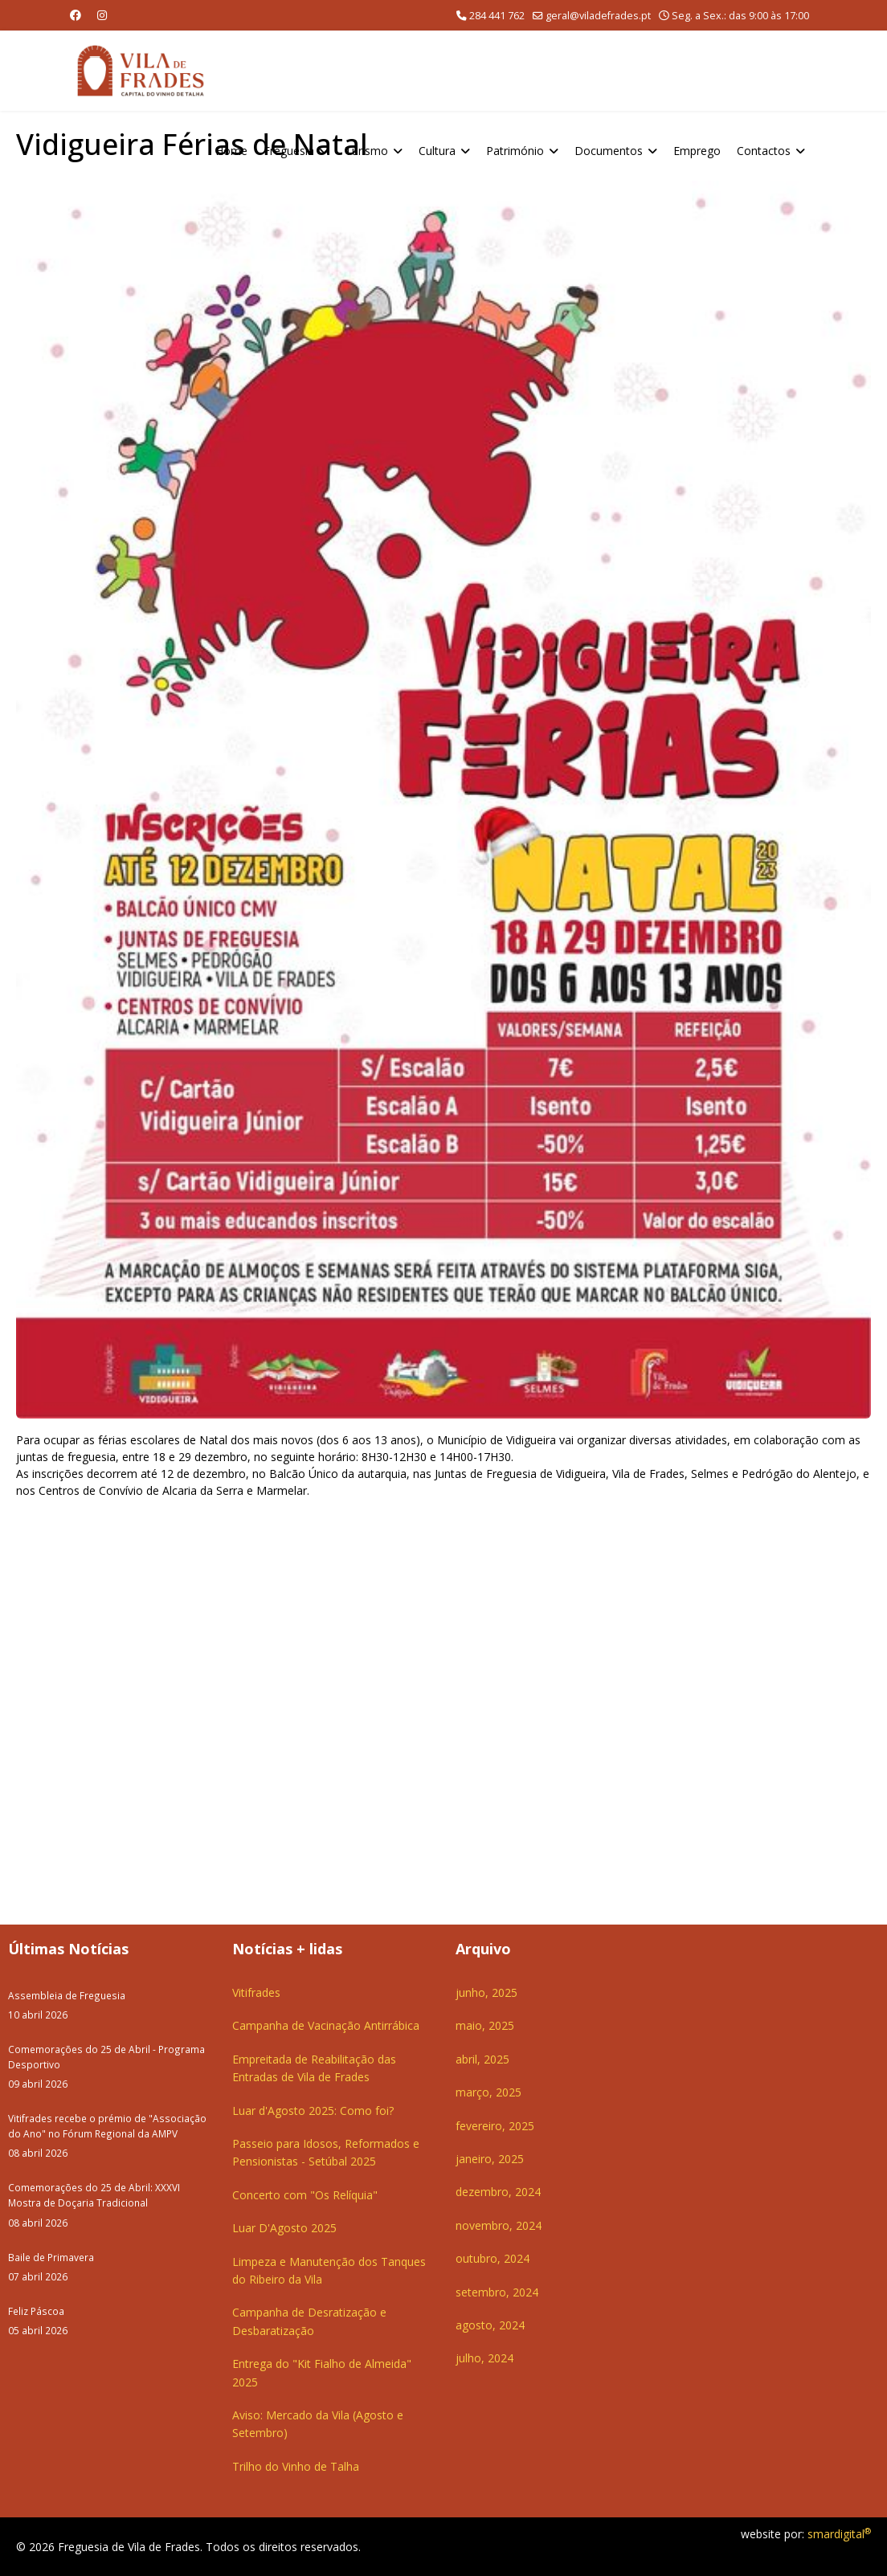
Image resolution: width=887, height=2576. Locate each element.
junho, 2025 (486, 1992)
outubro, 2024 (492, 2258)
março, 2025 (488, 2092)
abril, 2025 (482, 2059)
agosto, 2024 (490, 2325)
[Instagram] (102, 14)
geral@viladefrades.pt (598, 15)
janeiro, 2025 (490, 2158)
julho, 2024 (484, 2358)
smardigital (839, 2533)
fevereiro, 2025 (495, 2125)
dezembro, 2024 (498, 2191)
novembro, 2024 (499, 2225)
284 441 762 (497, 15)
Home (231, 150)
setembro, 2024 (497, 2292)
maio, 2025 (485, 2025)
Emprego (697, 150)
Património (515, 150)
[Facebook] (75, 14)
